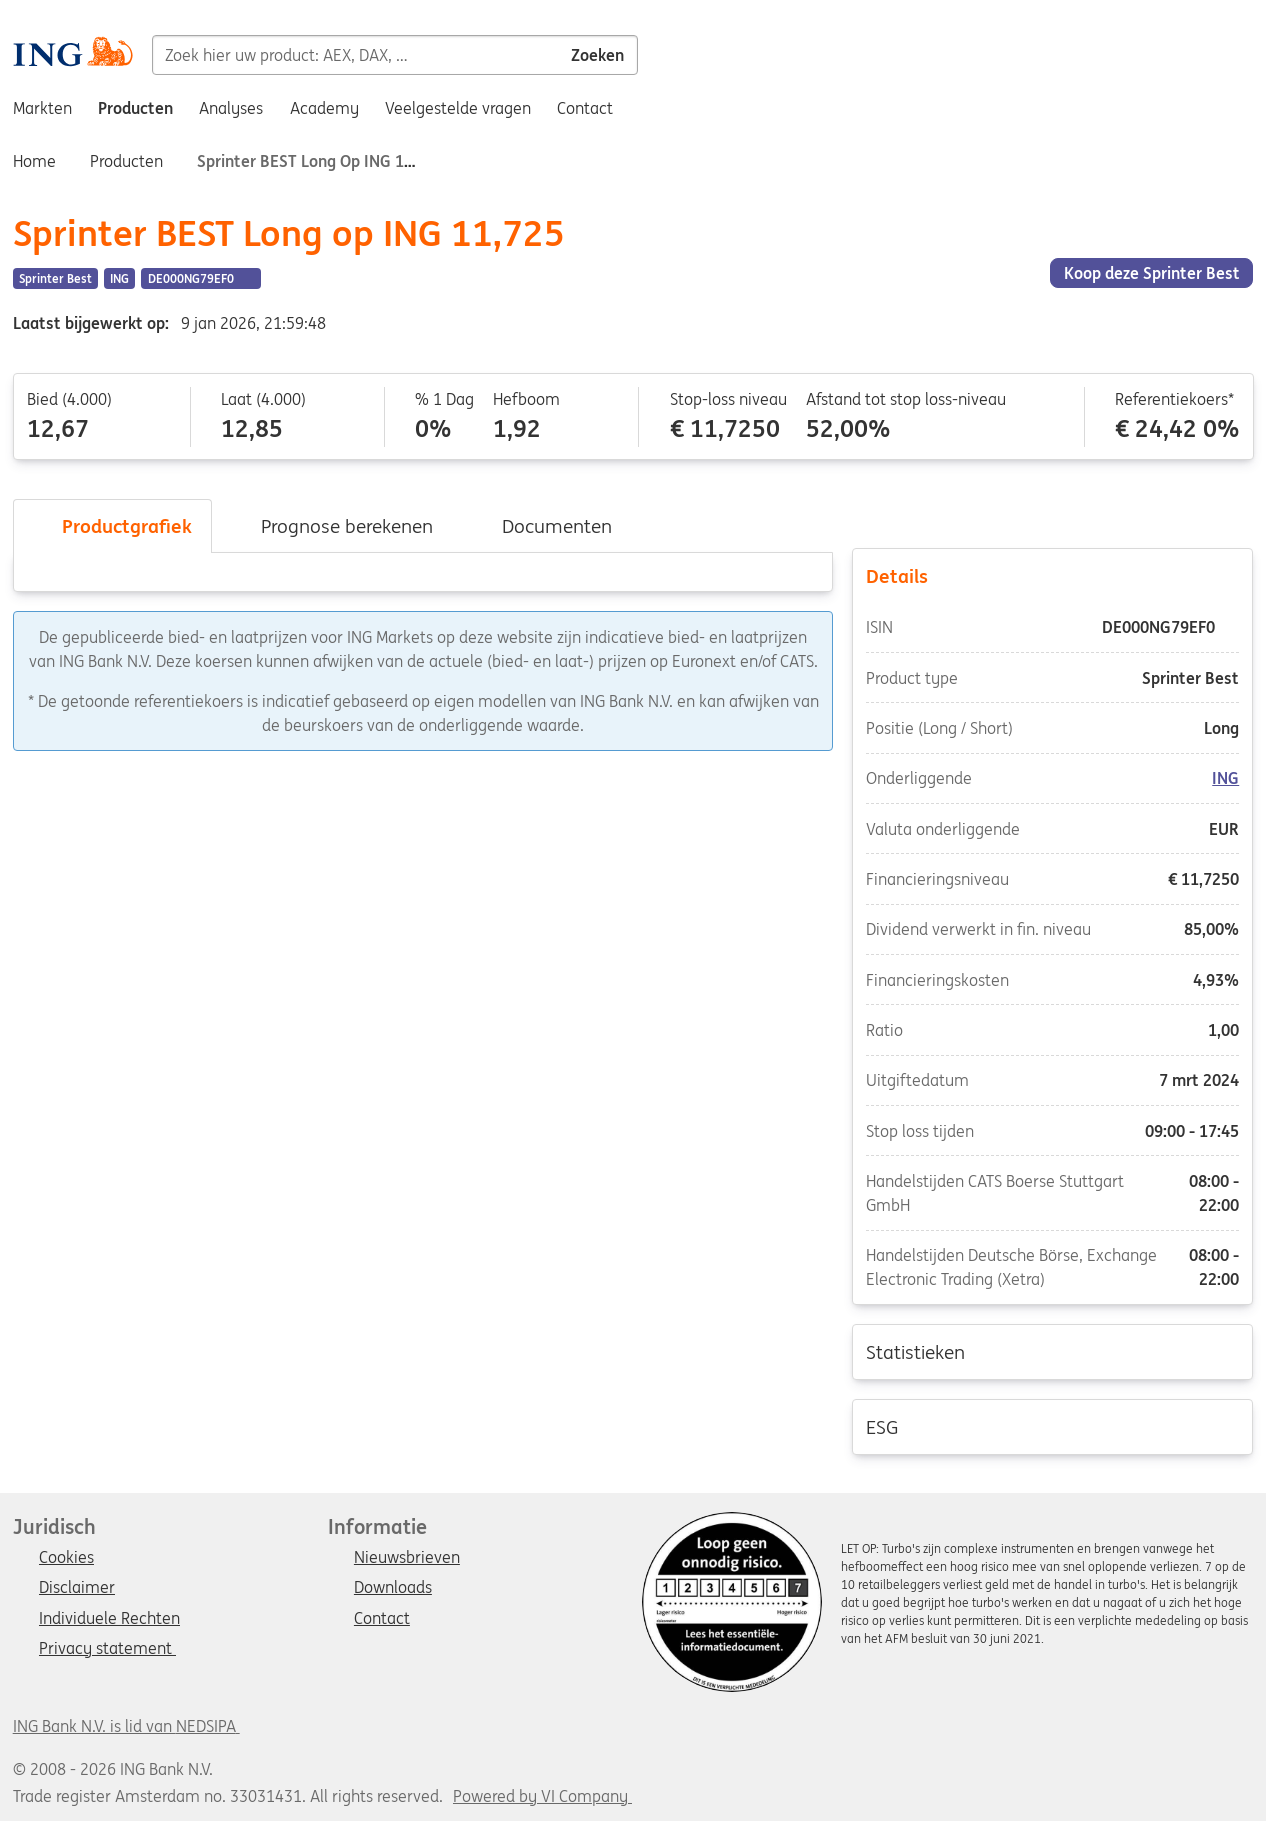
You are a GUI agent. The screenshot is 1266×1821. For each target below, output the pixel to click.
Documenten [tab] (542, 526)
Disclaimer (77, 1588)
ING (1226, 779)
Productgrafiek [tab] (112, 526)
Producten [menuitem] (135, 108)
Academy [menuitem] (324, 108)
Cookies (66, 1558)
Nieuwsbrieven (407, 1558)
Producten (126, 161)
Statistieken (1053, 1351)
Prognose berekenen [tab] (332, 526)
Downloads (393, 1588)
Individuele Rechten (109, 1619)
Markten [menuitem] (42, 108)
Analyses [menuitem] (231, 108)
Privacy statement (107, 1649)
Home (34, 161)
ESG (1053, 1426)
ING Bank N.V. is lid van (126, 1726)
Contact (382, 1619)
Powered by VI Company (540, 1796)
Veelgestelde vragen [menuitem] (458, 108)
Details (1053, 575)
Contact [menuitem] (585, 108)
